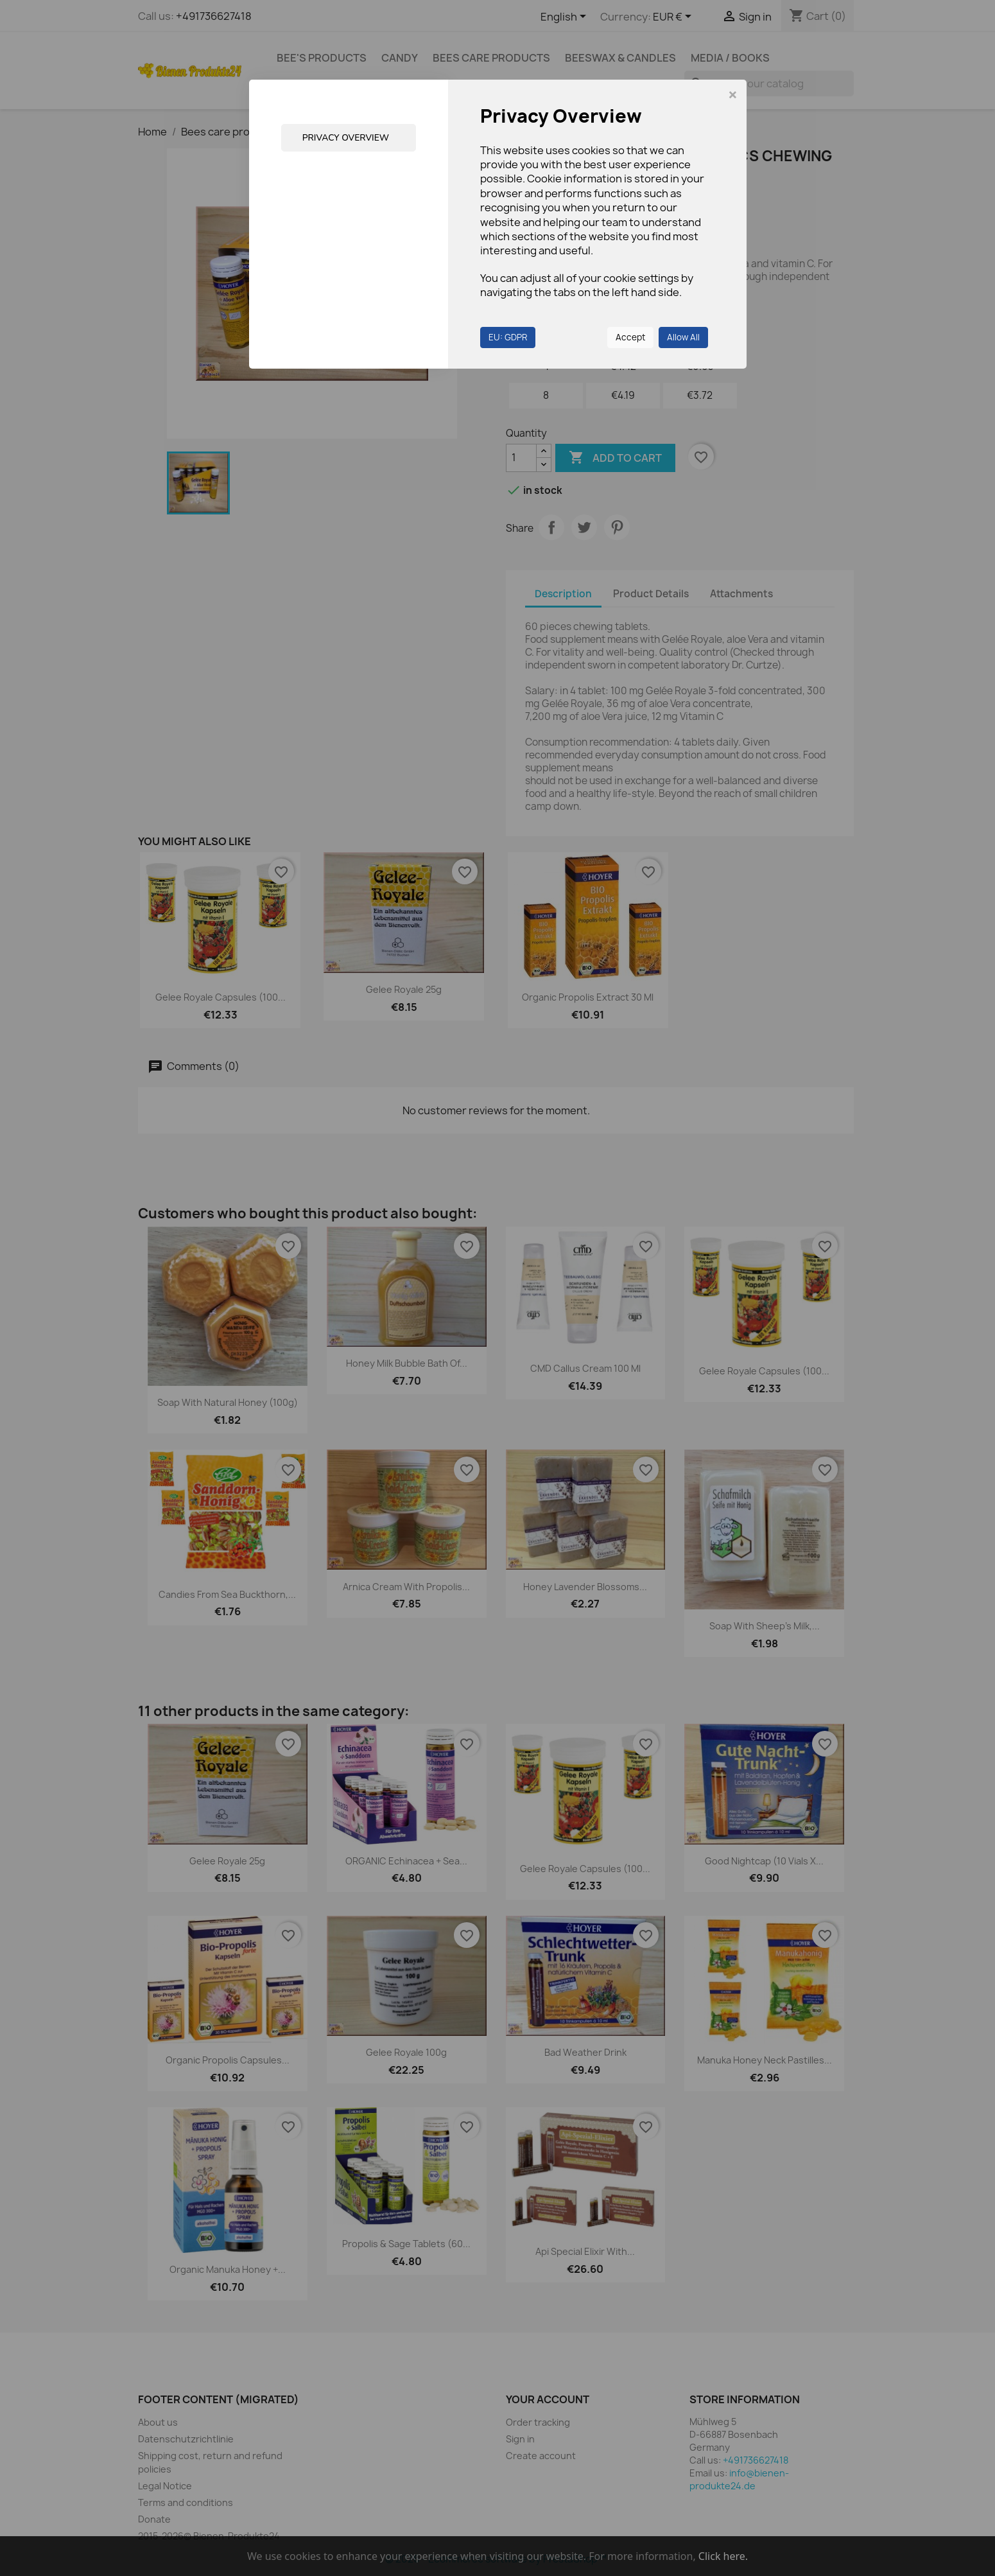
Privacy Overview (347, 138)
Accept (630, 337)
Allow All (683, 337)
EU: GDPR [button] (508, 337)
